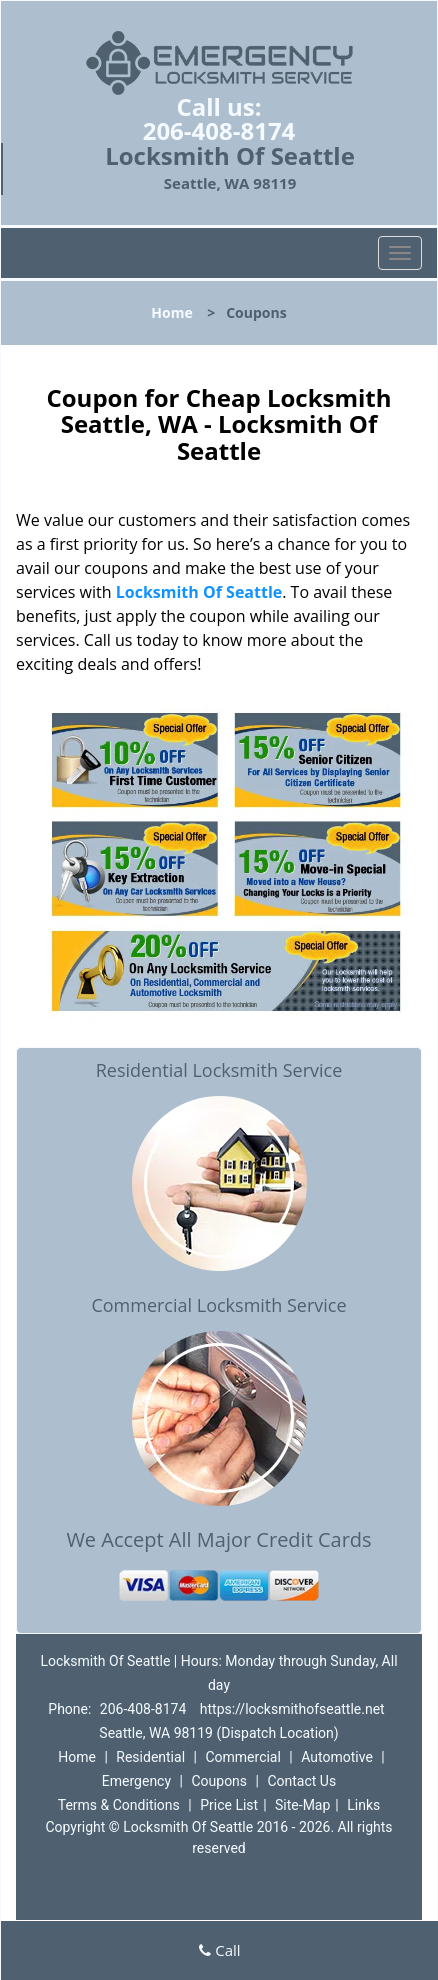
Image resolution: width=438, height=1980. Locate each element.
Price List (229, 1805)
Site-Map (302, 1805)
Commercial (242, 1757)
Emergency (136, 1781)
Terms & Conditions (119, 1805)
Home (171, 312)
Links (363, 1805)
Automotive (337, 1757)
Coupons (219, 1781)
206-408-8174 (219, 130)
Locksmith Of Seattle (199, 592)
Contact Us (301, 1781)
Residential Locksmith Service (219, 1070)
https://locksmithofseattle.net (292, 1709)
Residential (150, 1757)
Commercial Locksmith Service (218, 1305)
